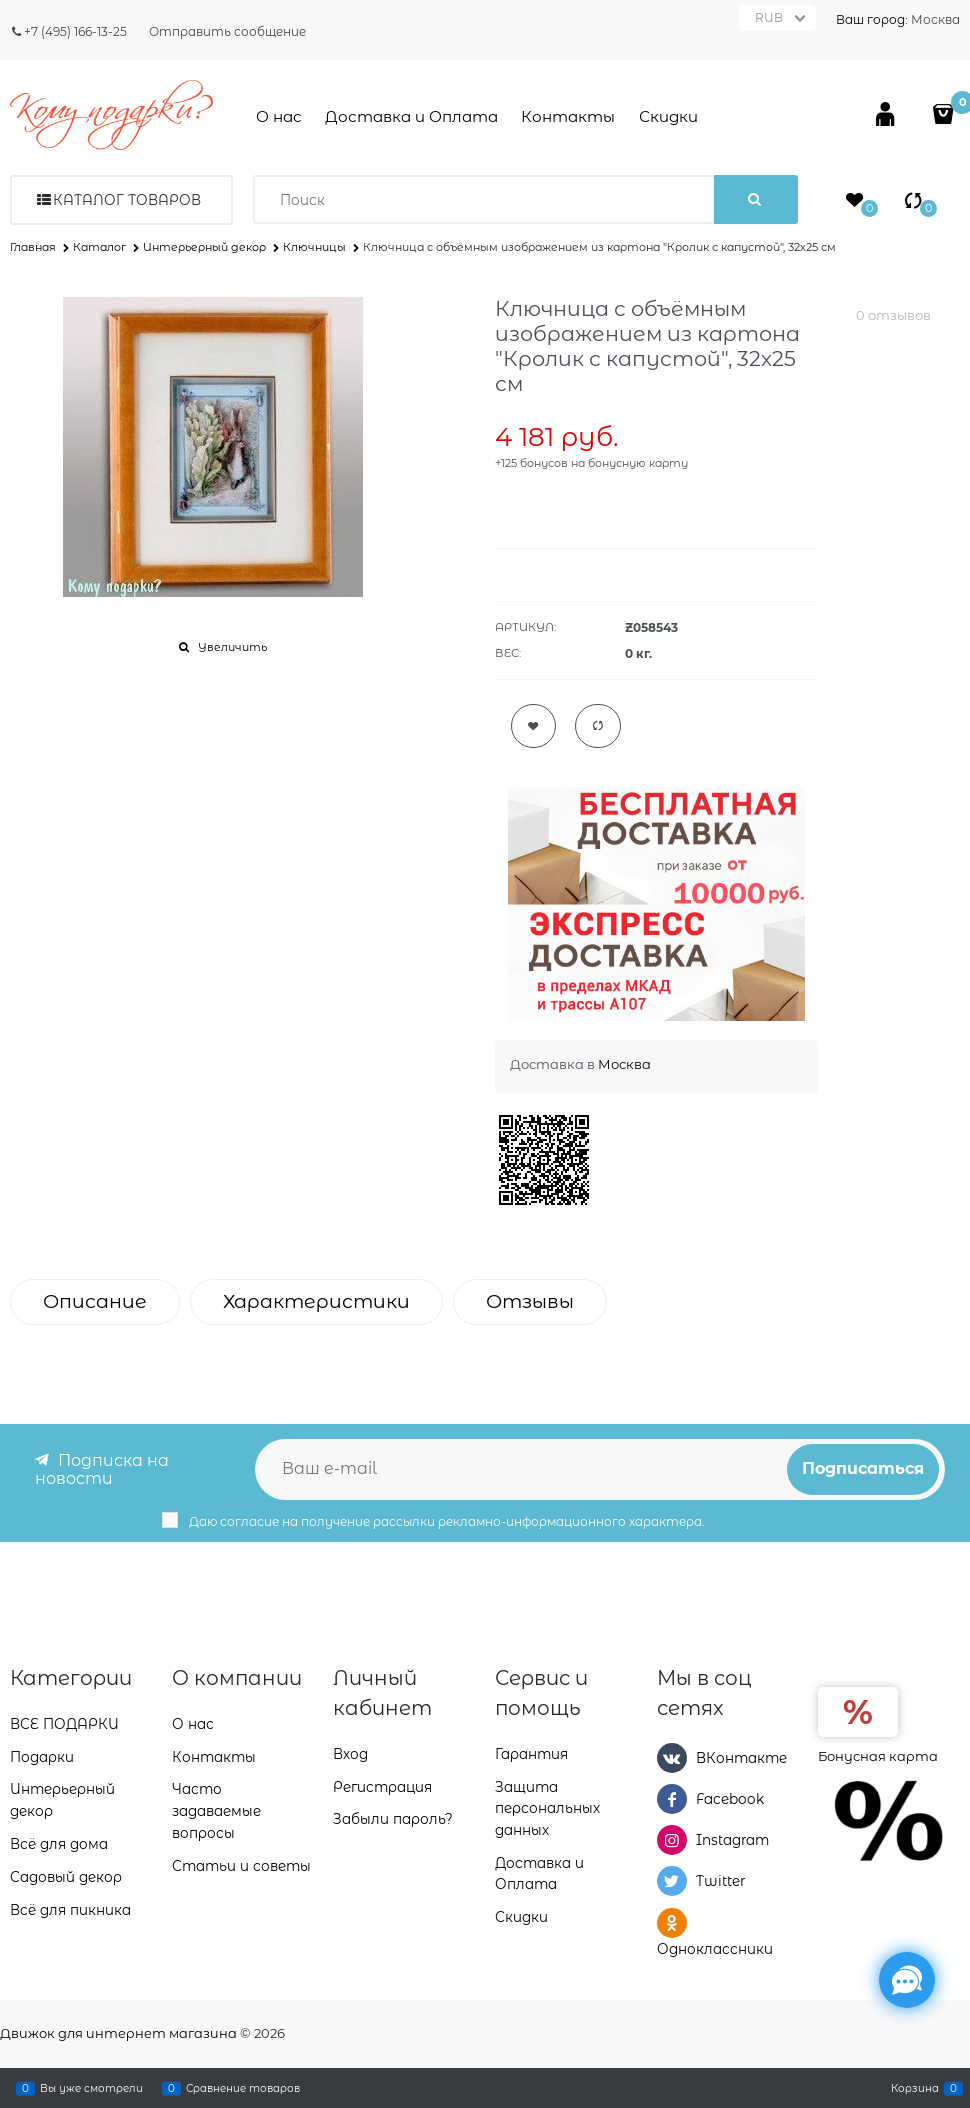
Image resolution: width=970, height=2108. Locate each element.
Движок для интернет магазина (118, 2033)
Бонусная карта (878, 1756)
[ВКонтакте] (672, 1758)
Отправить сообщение (227, 31)
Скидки (668, 116)
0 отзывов (893, 315)
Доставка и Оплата (411, 116)
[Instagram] (672, 1840)
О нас (279, 116)
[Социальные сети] (907, 1980)
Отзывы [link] (530, 1301)
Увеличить (232, 647)
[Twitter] (672, 1881)
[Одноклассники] (672, 1923)
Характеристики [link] (316, 1301)
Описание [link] (95, 1301)
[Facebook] (672, 1799)
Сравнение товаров (243, 2088)
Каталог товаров (127, 200)
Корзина (915, 2088)
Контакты (568, 116)
